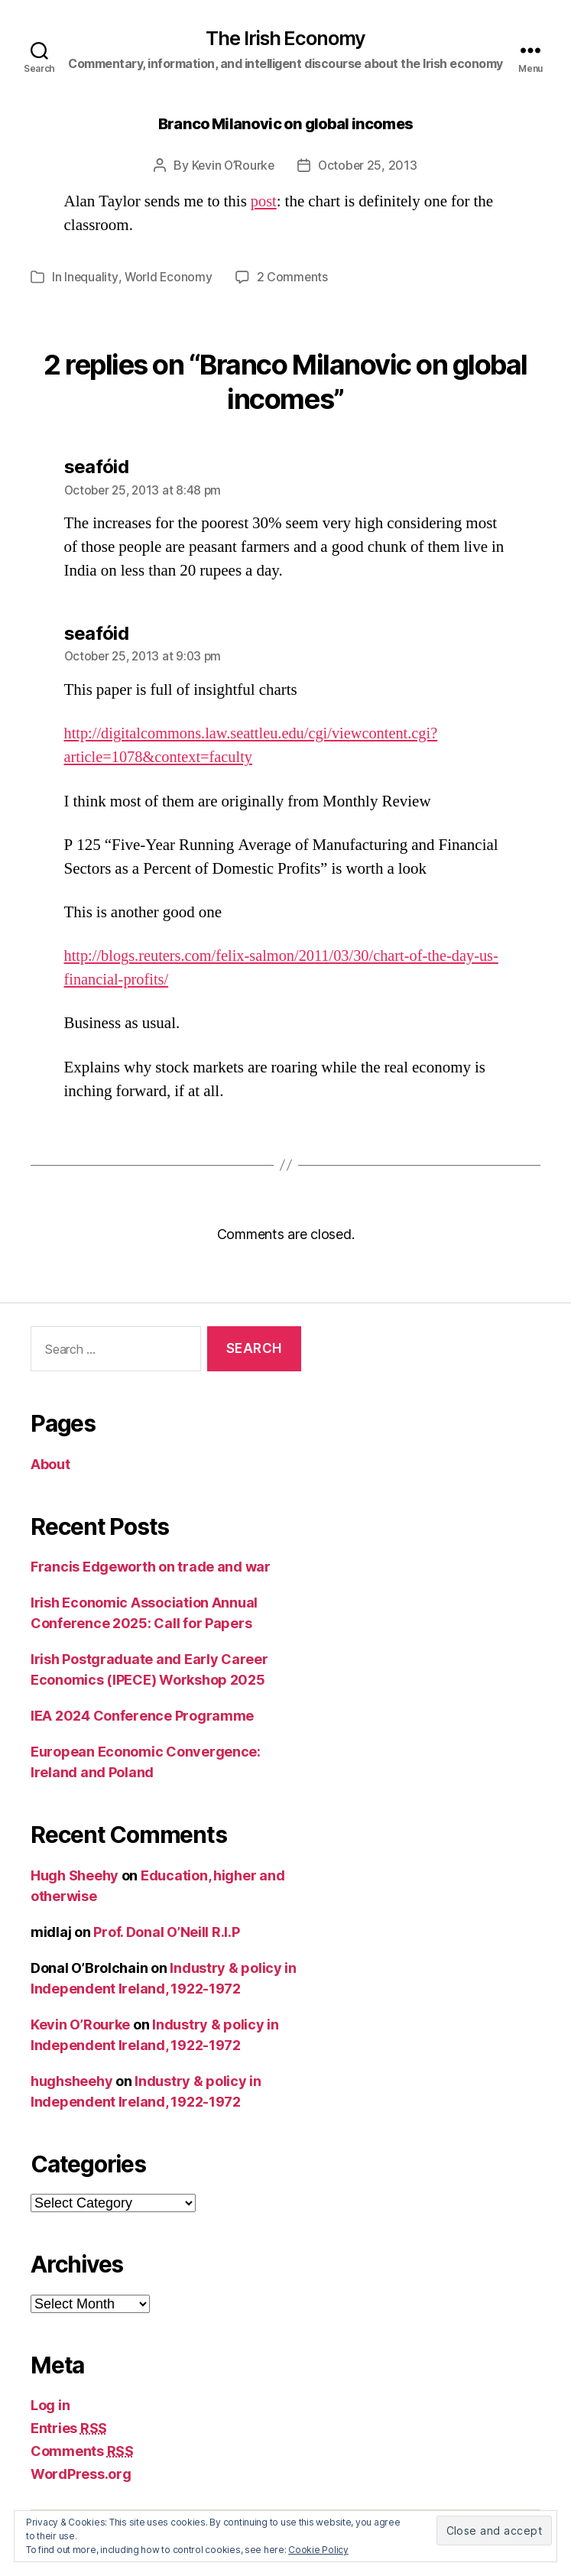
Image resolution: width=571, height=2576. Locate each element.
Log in (50, 2404)
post (264, 201)
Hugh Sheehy (74, 1875)
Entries (69, 2427)
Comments (82, 2450)
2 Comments (293, 277)
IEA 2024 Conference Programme (142, 1715)
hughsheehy (71, 2080)
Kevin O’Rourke (232, 166)
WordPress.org (81, 2473)
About (50, 1463)
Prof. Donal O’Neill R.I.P (166, 1931)
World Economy (169, 277)
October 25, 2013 (368, 166)
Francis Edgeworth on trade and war (151, 1566)
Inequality (91, 277)
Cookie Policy (318, 2549)
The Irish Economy (285, 39)
